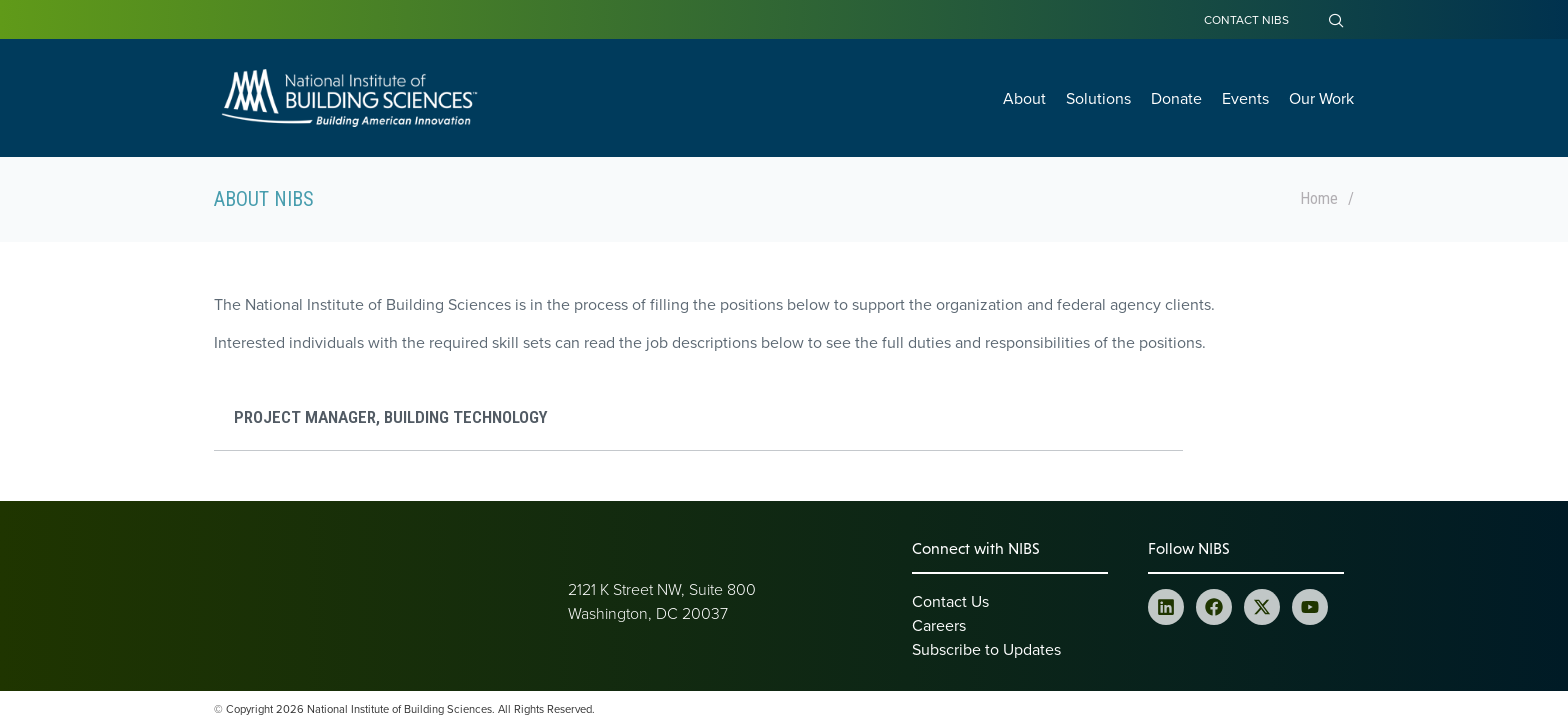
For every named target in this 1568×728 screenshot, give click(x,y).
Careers (939, 625)
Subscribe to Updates (986, 649)
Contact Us (950, 601)
